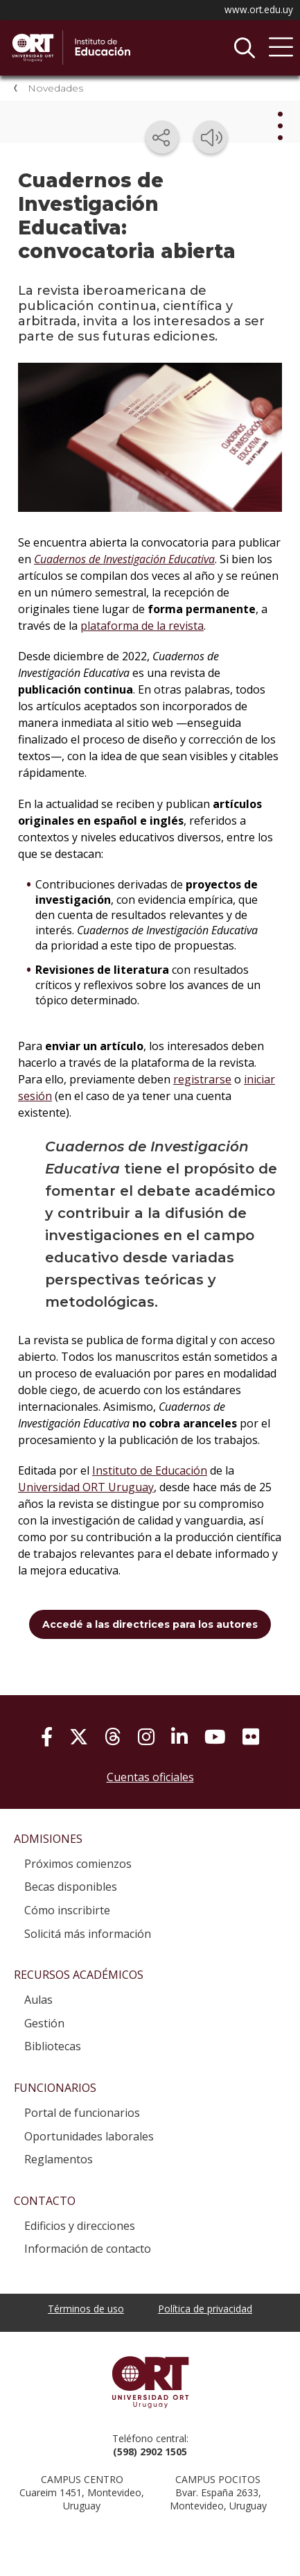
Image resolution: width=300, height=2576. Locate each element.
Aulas (38, 1999)
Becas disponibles (70, 1886)
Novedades (55, 88)
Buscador (244, 48)
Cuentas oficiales (150, 1777)
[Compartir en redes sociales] (162, 137)
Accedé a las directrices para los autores (150, 1624)
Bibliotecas (52, 2046)
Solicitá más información (87, 1933)
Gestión (44, 2023)
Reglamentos (58, 2159)
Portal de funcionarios (82, 2112)
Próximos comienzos (78, 1863)
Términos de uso (86, 2308)
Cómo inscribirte (67, 1910)
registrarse (202, 1079)
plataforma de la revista (142, 625)
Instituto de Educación (114, 48)
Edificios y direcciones (79, 2225)
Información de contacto (87, 2248)
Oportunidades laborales (89, 2136)
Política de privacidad (205, 2308)
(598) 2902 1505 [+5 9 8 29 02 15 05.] (150, 2451)
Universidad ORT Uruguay (86, 1487)
